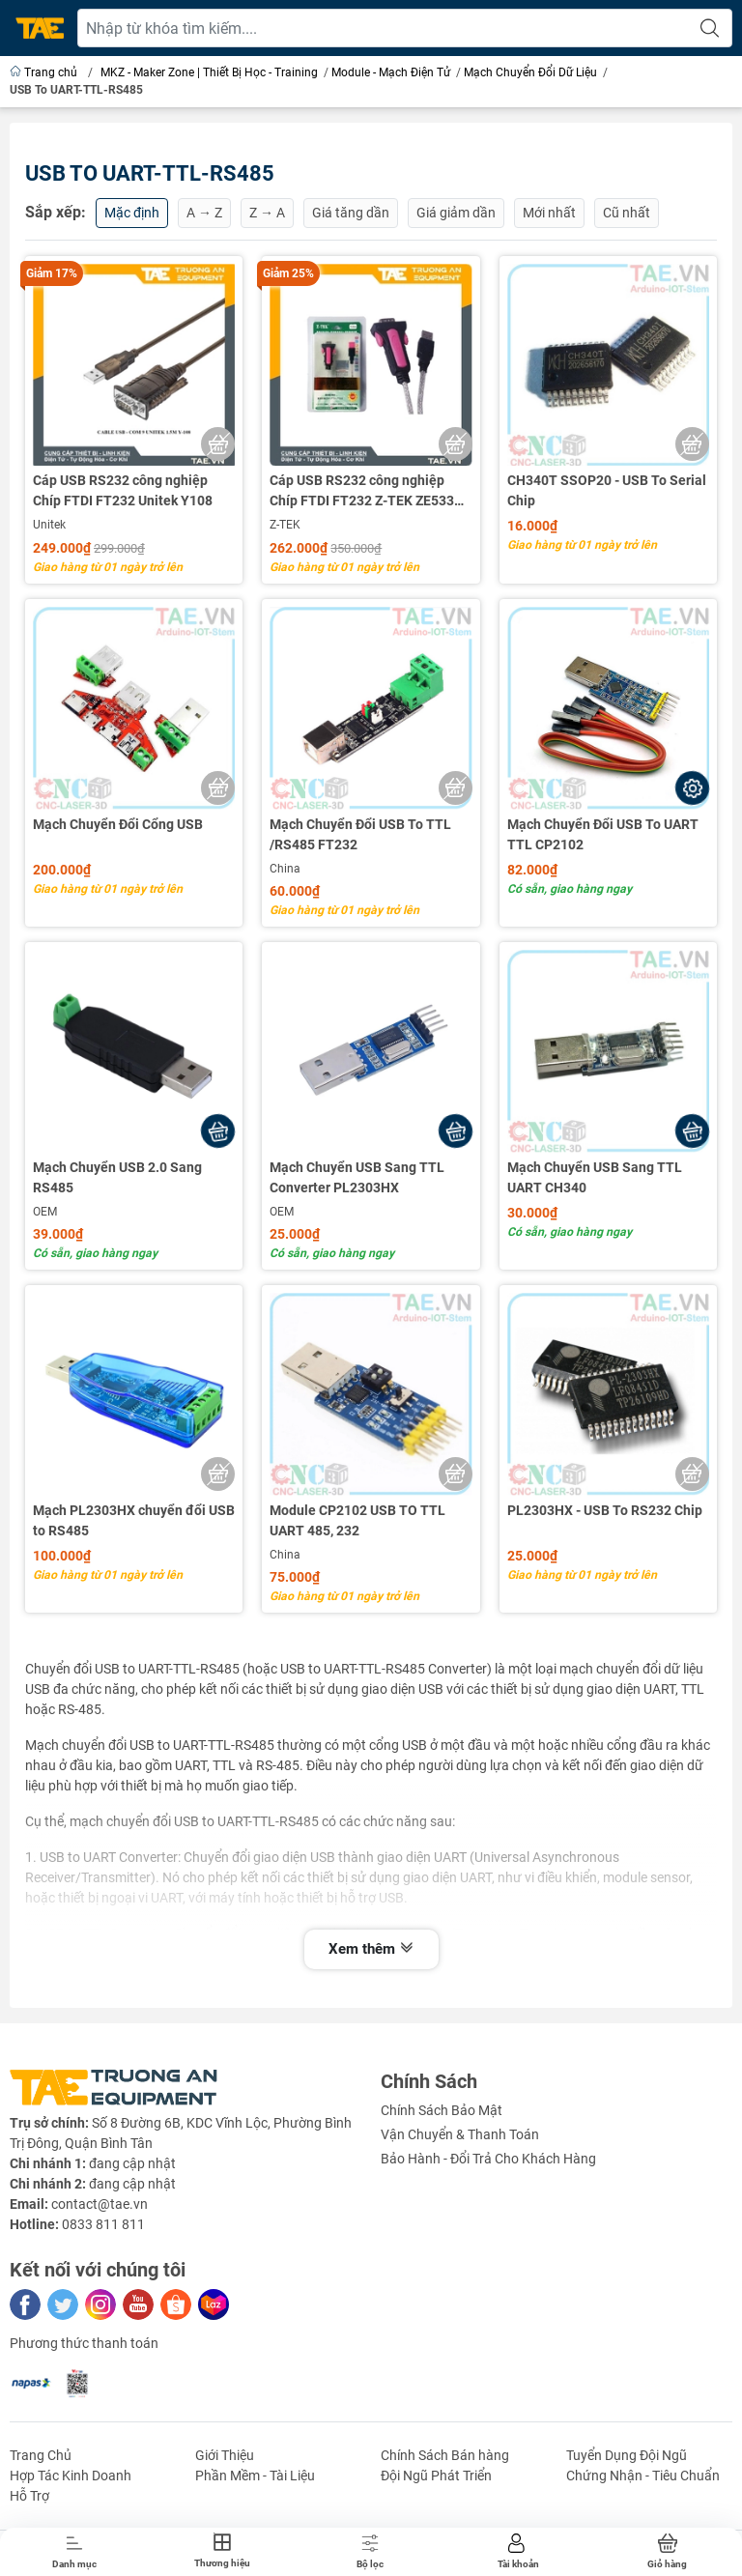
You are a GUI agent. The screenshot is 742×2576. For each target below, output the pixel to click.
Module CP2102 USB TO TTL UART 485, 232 (357, 1520)
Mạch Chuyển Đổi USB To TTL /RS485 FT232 (360, 834)
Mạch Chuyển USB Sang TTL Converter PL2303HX (357, 1177)
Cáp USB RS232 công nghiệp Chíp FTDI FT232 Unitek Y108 (123, 490)
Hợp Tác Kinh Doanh (70, 2475)
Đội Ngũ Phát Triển (436, 2475)
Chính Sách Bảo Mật (441, 2110)
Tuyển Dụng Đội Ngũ (626, 2455)
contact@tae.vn (99, 2204)
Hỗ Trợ (29, 2496)
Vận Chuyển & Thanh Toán (460, 2134)
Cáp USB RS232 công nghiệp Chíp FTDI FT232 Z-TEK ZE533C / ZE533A (370, 491)
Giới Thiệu (224, 2455)
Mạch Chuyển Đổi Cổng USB (118, 824)
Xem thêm (371, 1949)
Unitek (49, 524)
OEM (45, 1211)
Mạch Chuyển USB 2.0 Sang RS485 (117, 1177)
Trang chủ (45, 72)
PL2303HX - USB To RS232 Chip (604, 1510)
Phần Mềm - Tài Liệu (255, 2475)
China (285, 868)
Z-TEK (285, 524)
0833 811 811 (103, 2224)
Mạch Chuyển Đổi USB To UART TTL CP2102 (603, 834)
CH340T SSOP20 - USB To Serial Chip (606, 490)
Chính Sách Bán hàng (445, 2455)
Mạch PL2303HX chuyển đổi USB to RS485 (134, 1520)
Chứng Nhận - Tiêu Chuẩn (643, 2475)
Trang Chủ (40, 2455)
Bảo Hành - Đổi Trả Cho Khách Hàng (488, 2158)
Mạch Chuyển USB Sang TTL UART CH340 (594, 1177)
